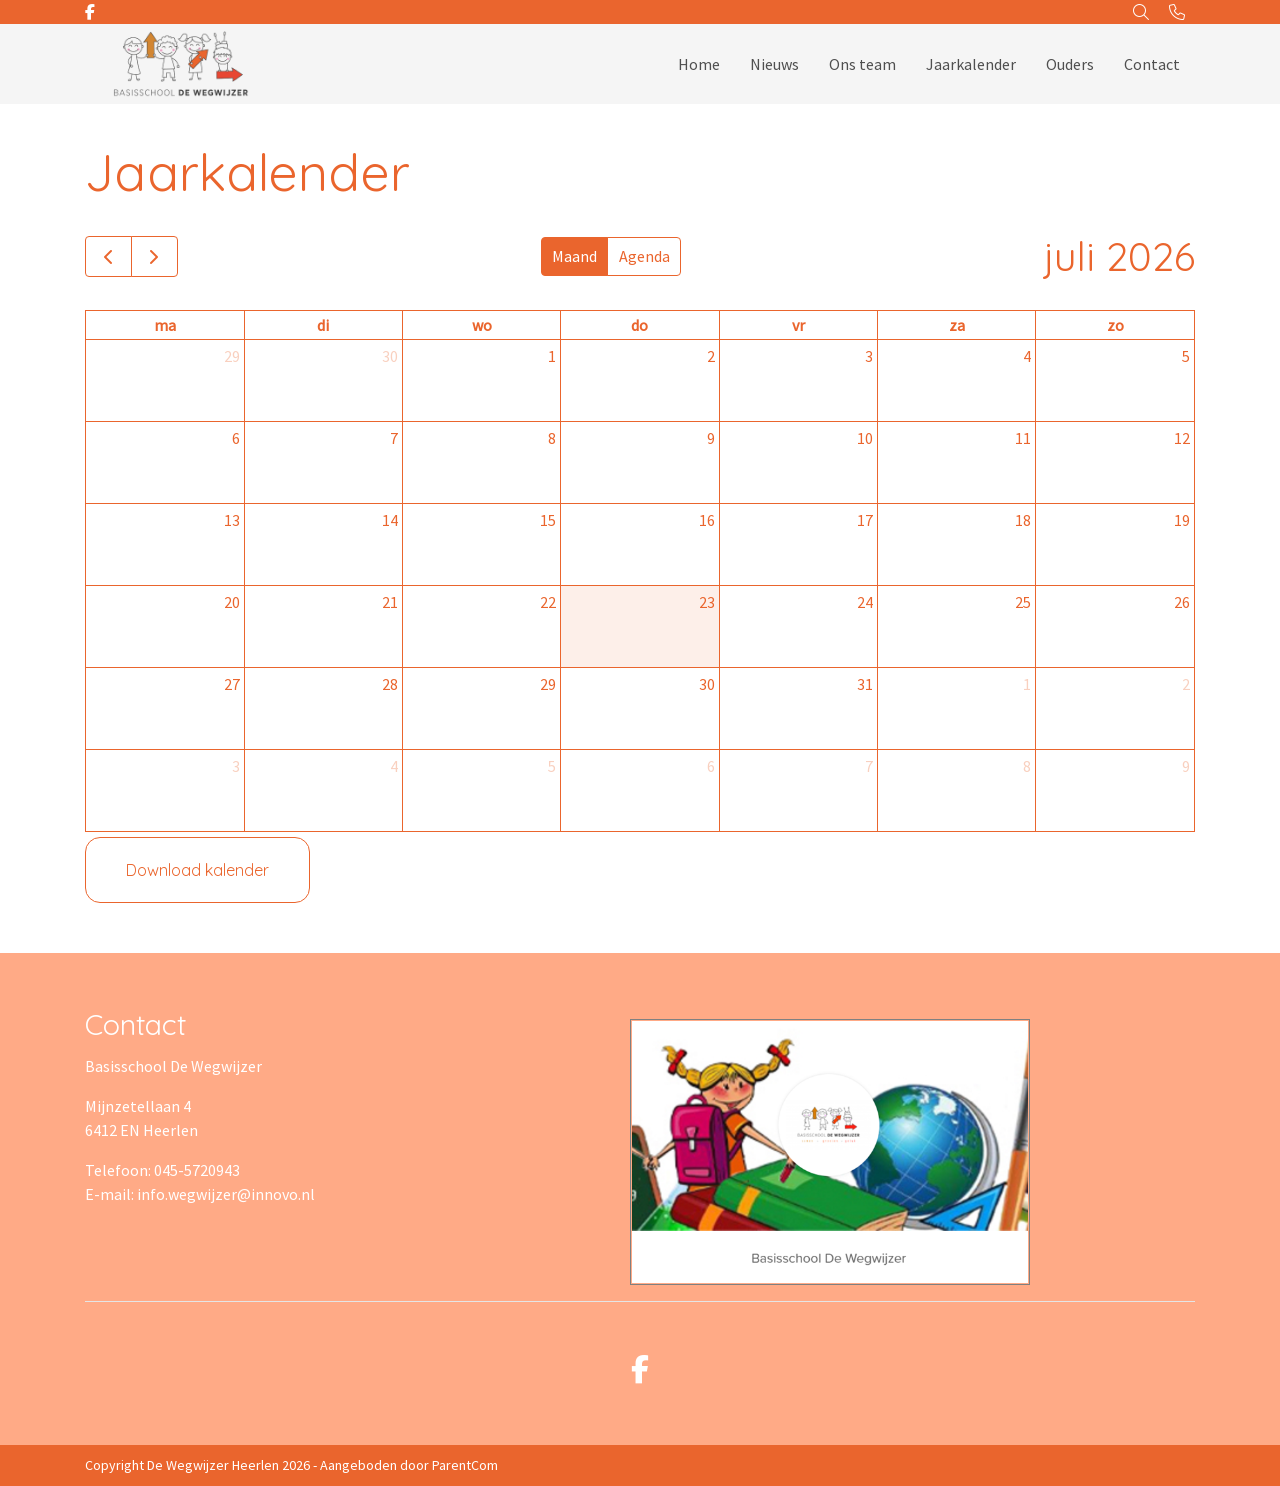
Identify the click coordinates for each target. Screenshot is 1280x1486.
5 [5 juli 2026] (1186, 356)
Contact (1152, 64)
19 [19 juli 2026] (1182, 520)
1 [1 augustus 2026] (1027, 684)
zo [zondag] (1115, 325)
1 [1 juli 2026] (552, 356)
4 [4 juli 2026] (1027, 356)
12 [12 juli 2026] (1182, 438)
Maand (574, 256)
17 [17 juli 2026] (865, 520)
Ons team (862, 64)
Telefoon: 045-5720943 (162, 1170)
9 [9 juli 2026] (711, 438)
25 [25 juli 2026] (1023, 602)
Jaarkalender (971, 64)
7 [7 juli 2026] (394, 438)
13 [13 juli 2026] (232, 520)
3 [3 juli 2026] (869, 356)
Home (699, 64)
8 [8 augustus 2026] (1027, 766)
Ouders (1070, 64)
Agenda (644, 256)
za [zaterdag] (957, 325)
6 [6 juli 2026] (236, 438)
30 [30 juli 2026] (707, 684)
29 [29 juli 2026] (548, 684)
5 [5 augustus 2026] (552, 766)
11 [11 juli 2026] (1023, 438)
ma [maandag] (165, 325)
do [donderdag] (639, 325)
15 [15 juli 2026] (548, 520)
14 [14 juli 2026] (390, 520)
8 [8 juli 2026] (552, 438)
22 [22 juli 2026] (548, 602)
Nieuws (774, 64)
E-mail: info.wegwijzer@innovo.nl (200, 1194)
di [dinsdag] (323, 325)
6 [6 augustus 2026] (711, 766)
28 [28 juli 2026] (390, 684)
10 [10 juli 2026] (865, 438)
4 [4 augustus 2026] (394, 766)
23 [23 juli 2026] (707, 602)
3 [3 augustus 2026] (236, 766)
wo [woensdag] (482, 325)
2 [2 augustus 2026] (1186, 684)
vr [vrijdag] (798, 325)
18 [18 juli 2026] (1023, 520)
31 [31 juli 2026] (865, 684)
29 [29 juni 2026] (232, 356)
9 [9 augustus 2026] (1186, 766)
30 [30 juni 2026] (390, 356)
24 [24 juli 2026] (865, 602)
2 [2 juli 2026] (711, 356)
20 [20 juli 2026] (232, 602)
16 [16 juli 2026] (707, 520)
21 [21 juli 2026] (390, 602)
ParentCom (465, 1465)
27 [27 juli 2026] (232, 684)
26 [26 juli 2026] (1182, 602)
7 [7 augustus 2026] (869, 766)
